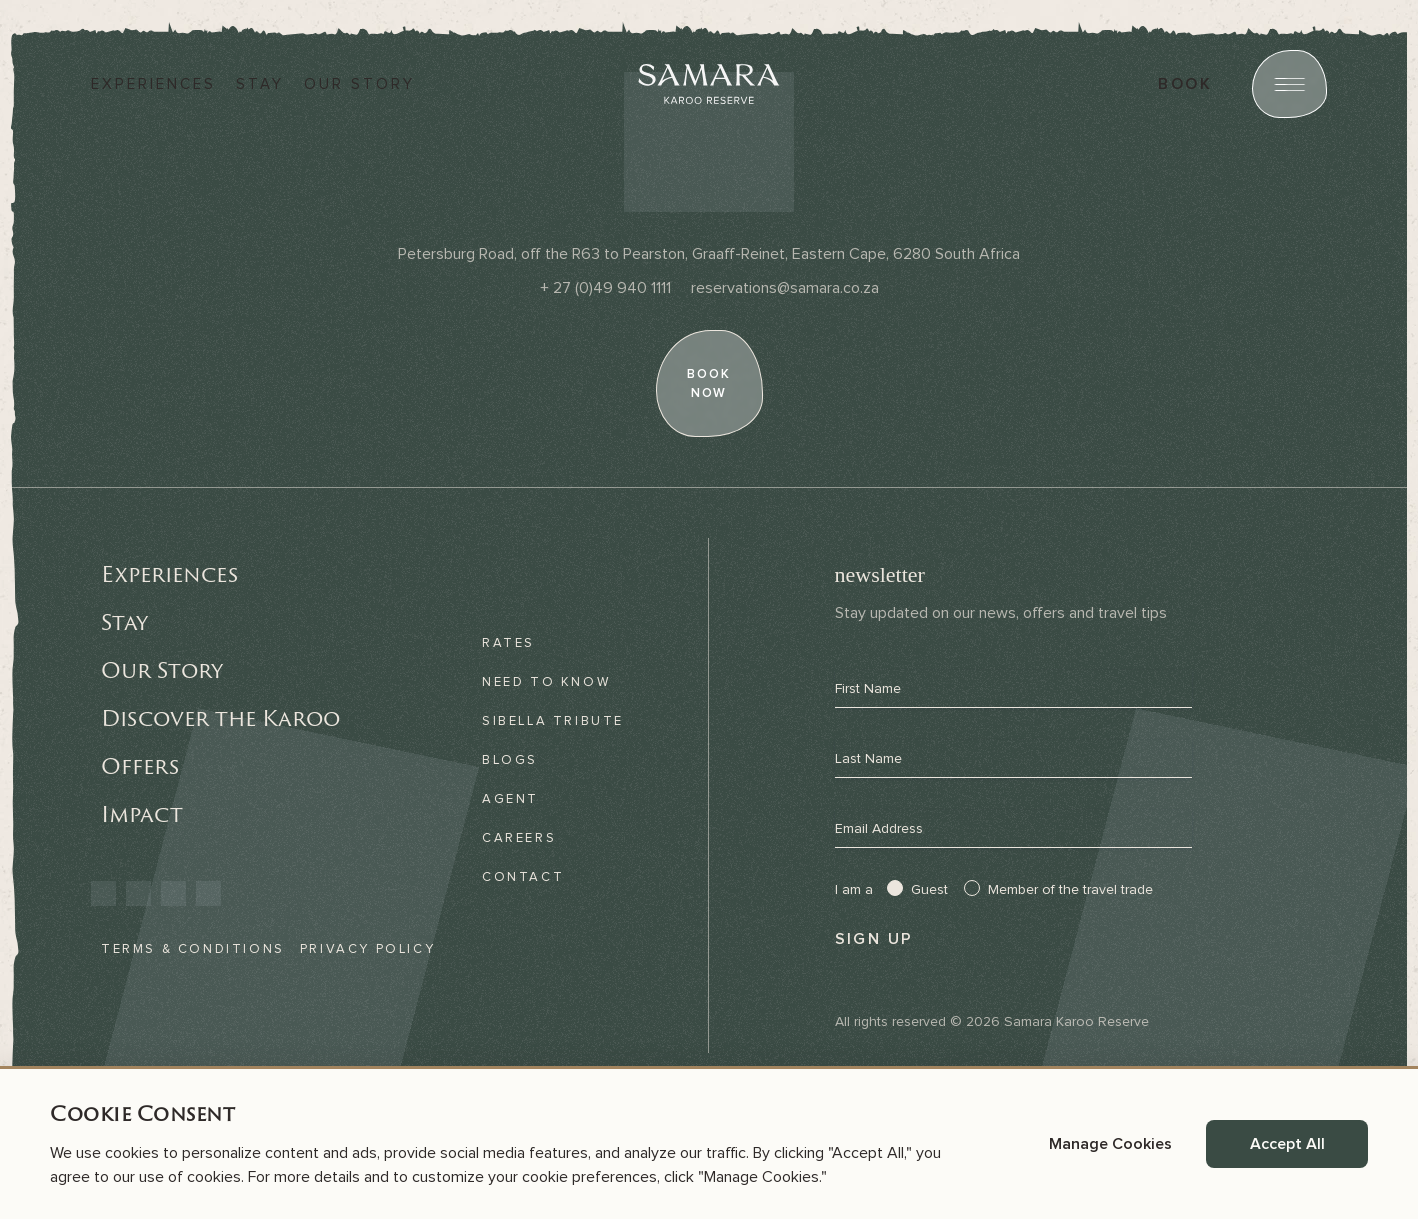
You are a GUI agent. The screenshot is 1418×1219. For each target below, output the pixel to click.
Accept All (1287, 1144)
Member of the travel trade (1070, 890)
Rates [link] (508, 643)
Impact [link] (142, 814)
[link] (103, 893)
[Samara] (709, 84)
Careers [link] (519, 838)
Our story (359, 84)
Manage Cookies (1110, 1144)
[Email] (785, 288)
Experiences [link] (169, 574)
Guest (929, 890)
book (1185, 84)
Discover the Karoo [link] (220, 718)
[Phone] (605, 288)
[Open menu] (1289, 84)
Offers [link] (140, 766)
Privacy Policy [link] (367, 949)
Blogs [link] (510, 760)
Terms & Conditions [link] (193, 949)
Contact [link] (523, 877)
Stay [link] (124, 622)
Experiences (153, 84)
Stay (260, 84)
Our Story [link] (162, 670)
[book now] (709, 383)
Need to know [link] (546, 682)
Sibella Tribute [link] (553, 721)
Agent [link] (510, 799)
